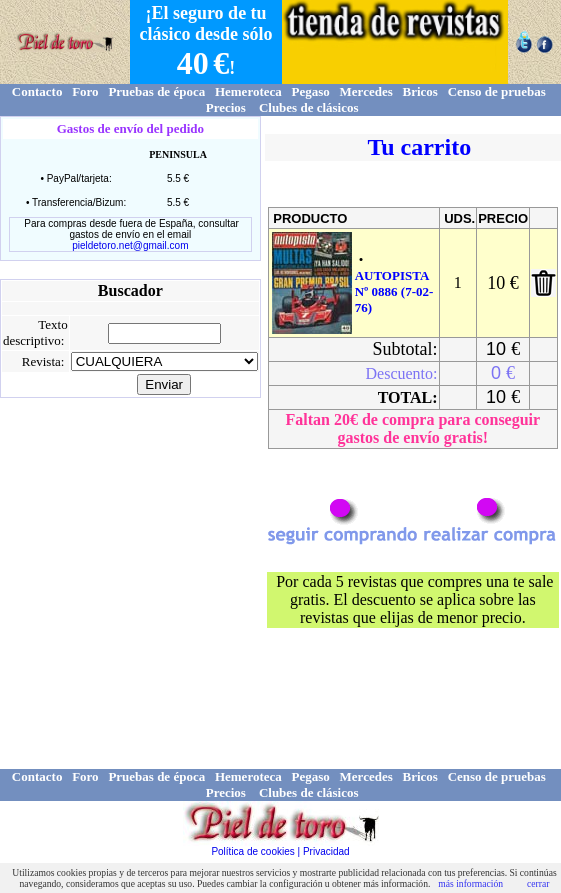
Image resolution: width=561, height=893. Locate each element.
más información (470, 883)
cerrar (538, 883)
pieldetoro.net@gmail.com (130, 245)
